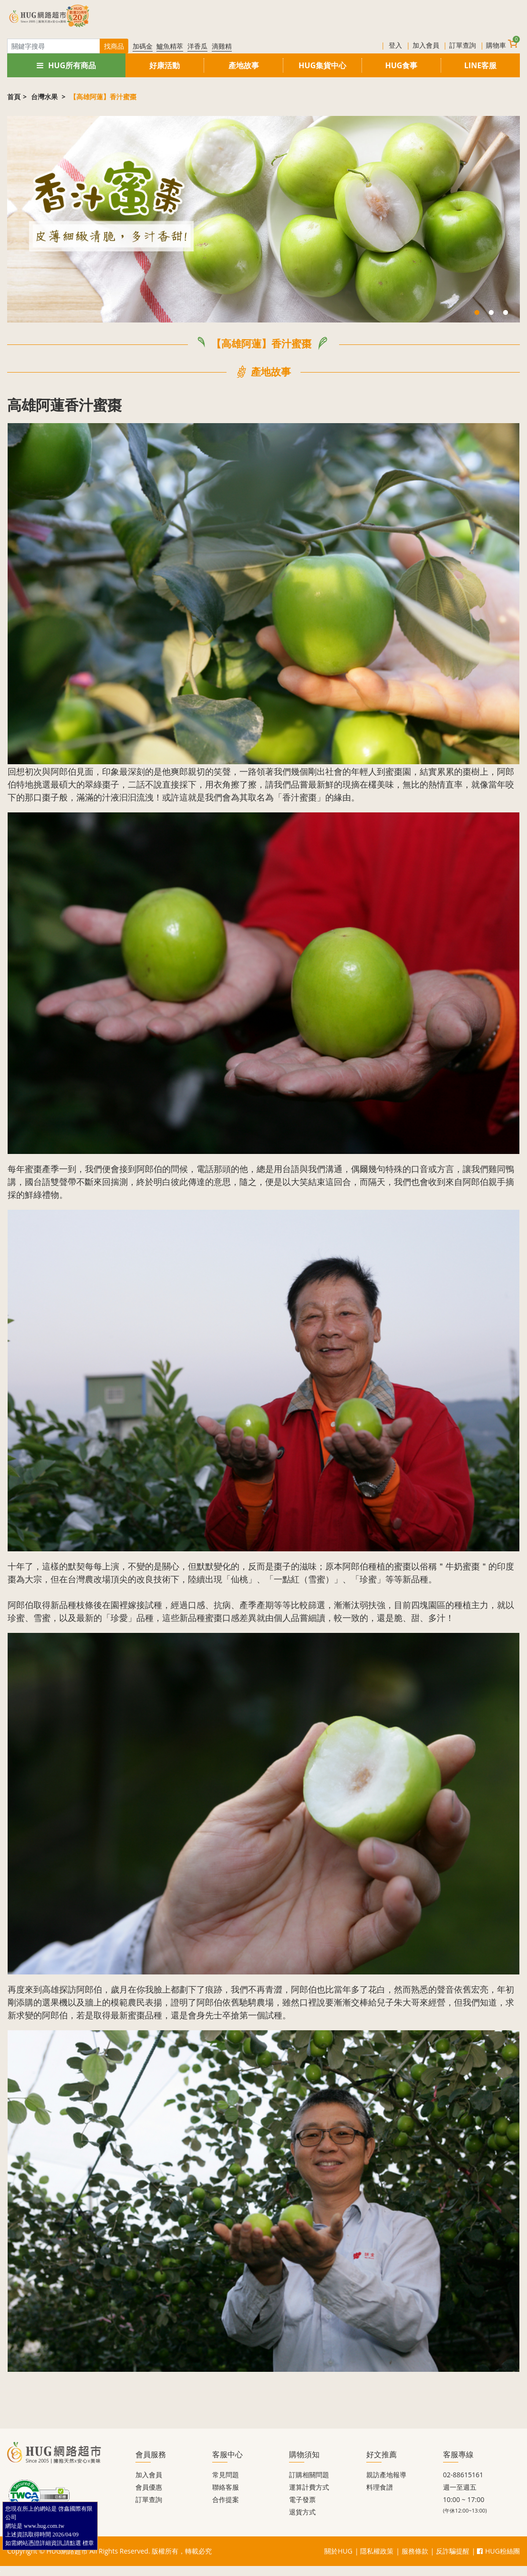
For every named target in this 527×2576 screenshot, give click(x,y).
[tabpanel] (263, 219)
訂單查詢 (462, 45)
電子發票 (302, 2499)
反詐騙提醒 (452, 2550)
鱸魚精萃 (169, 46)
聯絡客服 (225, 2487)
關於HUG (338, 2550)
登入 (395, 45)
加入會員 (426, 45)
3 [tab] (505, 313)
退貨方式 (302, 2511)
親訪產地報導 (386, 2474)
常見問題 (225, 2474)
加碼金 (143, 46)
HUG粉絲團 (498, 2550)
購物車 (501, 44)
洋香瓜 (197, 46)
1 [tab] (477, 313)
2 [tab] (491, 313)
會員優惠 (148, 2487)
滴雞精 (222, 46)
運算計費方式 (309, 2487)
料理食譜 (379, 2487)
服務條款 (415, 2550)
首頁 (14, 96)
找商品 (114, 46)
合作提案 (225, 2499)
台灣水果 (45, 96)
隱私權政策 (376, 2550)
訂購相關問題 (309, 2474)
